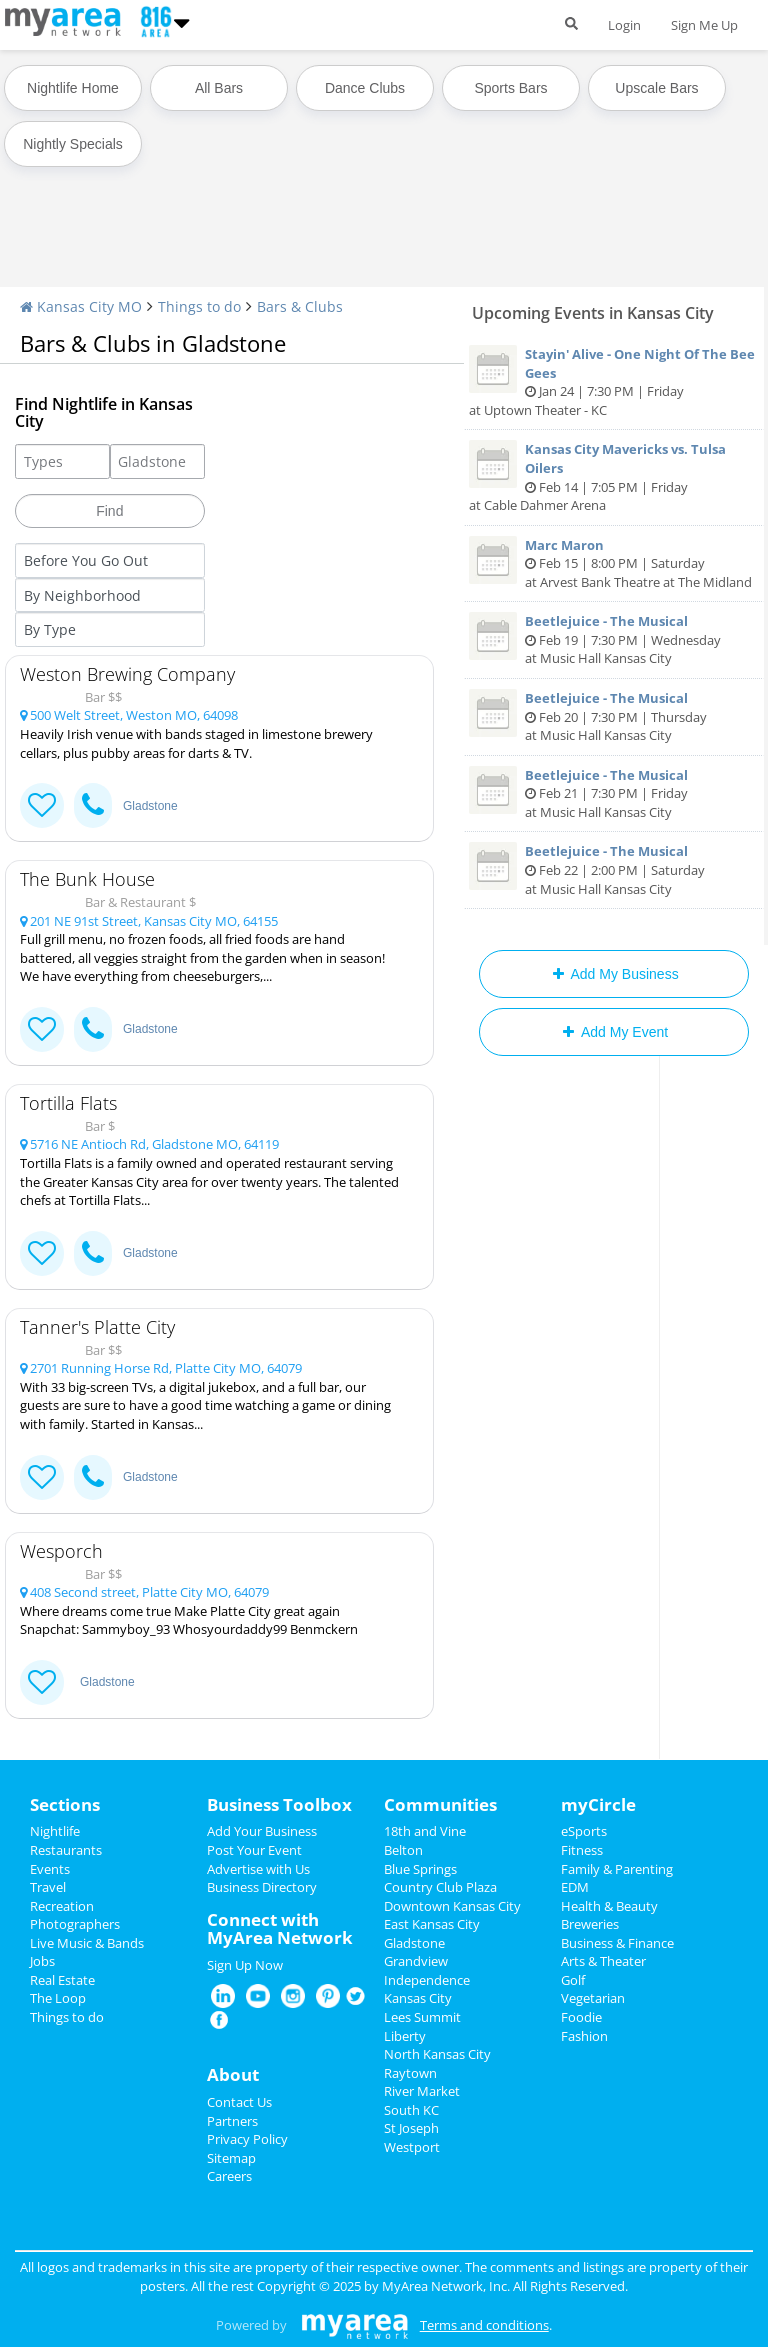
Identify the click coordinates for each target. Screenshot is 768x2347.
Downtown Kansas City (452, 1906)
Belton (403, 1850)
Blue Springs (420, 1869)
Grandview (416, 1961)
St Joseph (411, 2128)
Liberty (405, 2036)
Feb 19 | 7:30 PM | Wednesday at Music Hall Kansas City (614, 639)
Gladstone (150, 806)
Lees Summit (422, 2017)
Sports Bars (510, 88)
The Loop (58, 1998)
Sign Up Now (245, 1965)
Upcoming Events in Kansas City (593, 313)
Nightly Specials (73, 144)
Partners (232, 2121)
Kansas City (418, 1998)
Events (50, 1869)
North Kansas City (437, 2054)
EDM (575, 1887)
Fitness (582, 1850)
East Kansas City (432, 1924)
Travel (48, 1887)
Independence (427, 1980)
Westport (412, 2147)
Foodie (581, 2017)
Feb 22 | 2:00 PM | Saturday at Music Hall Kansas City (614, 869)
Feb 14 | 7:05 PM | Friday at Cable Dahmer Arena (614, 477)
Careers (229, 2176)
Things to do (199, 306)
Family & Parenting (617, 1869)
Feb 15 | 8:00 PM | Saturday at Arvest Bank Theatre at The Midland (614, 563)
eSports (584, 1831)
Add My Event (614, 1032)
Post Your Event (254, 1850)
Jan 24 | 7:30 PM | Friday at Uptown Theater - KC (614, 382)
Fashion (584, 2036)
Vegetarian (593, 1998)
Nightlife (55, 1831)
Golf (573, 1980)
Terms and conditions (484, 2325)
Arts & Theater (603, 1961)
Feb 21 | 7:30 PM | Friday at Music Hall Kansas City (614, 793)
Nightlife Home (73, 88)
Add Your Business (262, 1831)
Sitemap (231, 2158)
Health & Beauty (609, 1906)
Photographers (75, 1924)
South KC (411, 2110)
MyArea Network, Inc (444, 2286)
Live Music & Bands (87, 1943)
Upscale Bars (656, 88)
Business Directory (262, 1887)
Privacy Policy (247, 2139)
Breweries (590, 1924)
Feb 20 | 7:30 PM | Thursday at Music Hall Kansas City (614, 716)
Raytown (410, 2073)
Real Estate (62, 1980)
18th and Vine (425, 1831)
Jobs (42, 1961)
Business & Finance (617, 1943)
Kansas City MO (81, 306)
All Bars (219, 88)
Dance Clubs (365, 88)
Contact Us (239, 2102)
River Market (422, 2091)
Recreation (62, 1906)
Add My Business (613, 974)
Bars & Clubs (300, 306)
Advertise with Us (258, 1869)
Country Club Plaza (440, 1887)
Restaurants (66, 1850)
